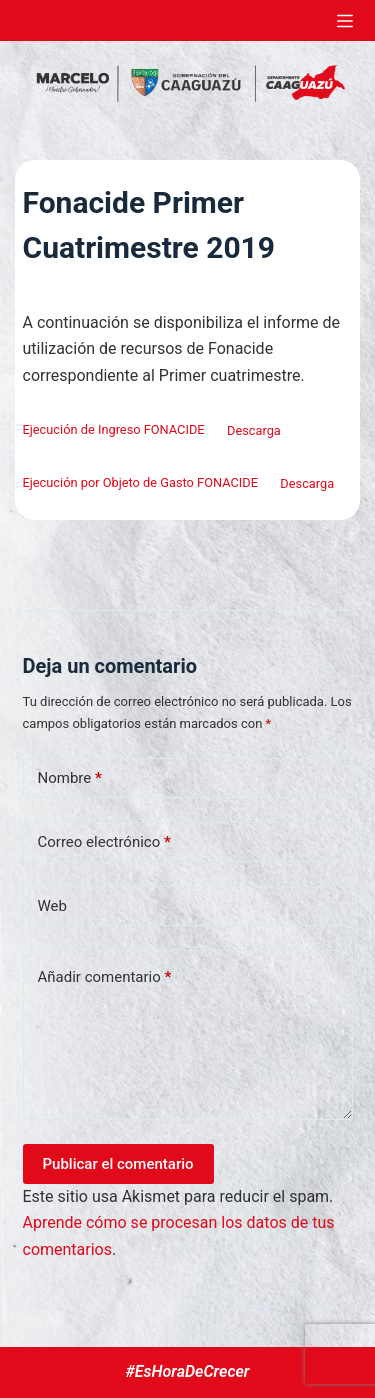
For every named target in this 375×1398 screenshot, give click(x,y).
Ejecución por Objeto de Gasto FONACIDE (140, 483)
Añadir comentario (105, 977)
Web (52, 906)
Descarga (254, 430)
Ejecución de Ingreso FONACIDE (114, 430)
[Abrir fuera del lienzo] (345, 21)
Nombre (70, 778)
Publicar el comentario (118, 1164)
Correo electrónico (104, 842)
